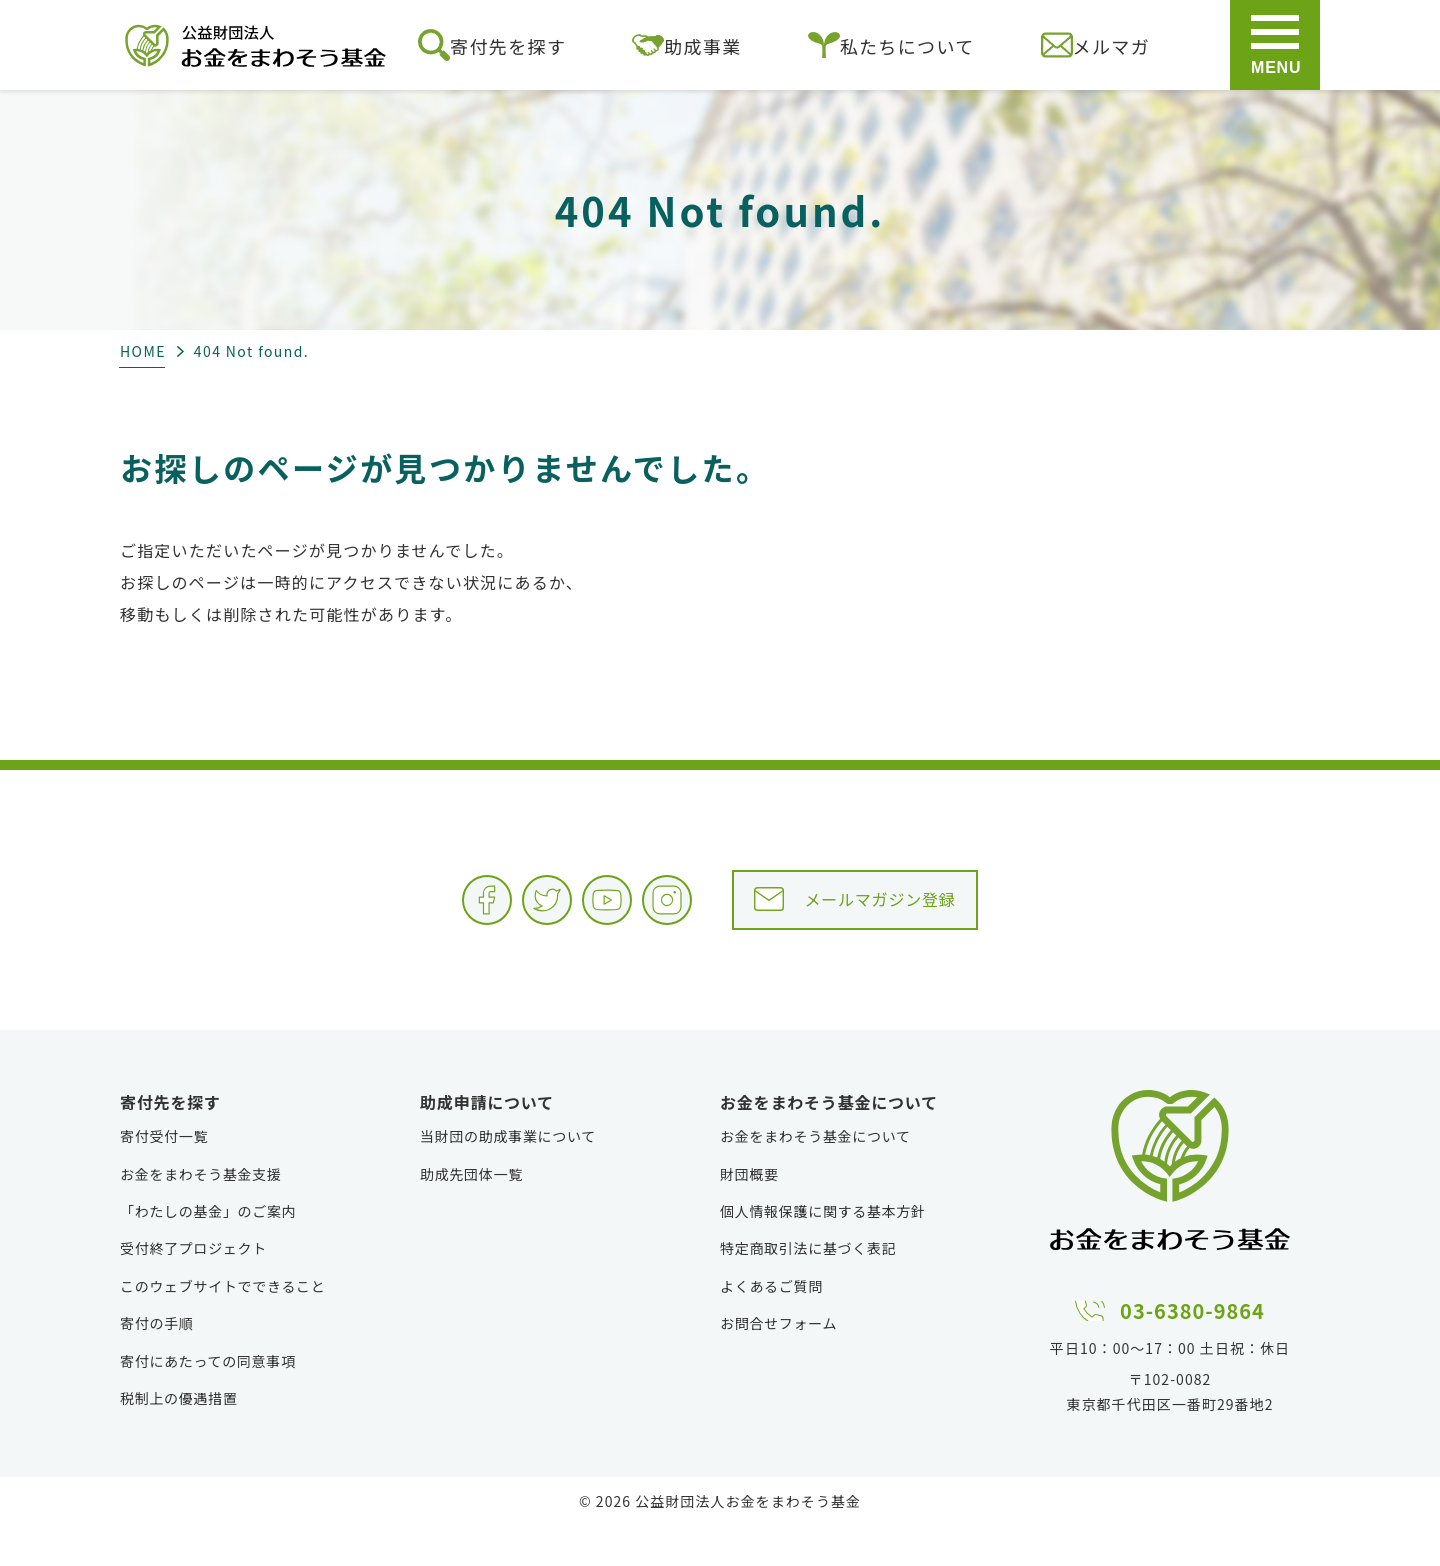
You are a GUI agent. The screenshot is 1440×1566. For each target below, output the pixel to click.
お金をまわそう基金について (815, 1176)
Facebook (364, 915)
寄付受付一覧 (164, 1176)
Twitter (464, 915)
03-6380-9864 (1193, 1346)
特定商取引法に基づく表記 (808, 1288)
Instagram (664, 915)
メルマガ (1095, 45)
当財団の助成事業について (508, 1176)
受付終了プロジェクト (193, 1288)
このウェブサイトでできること (223, 1326)
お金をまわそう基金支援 (201, 1214)
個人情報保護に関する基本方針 (823, 1251)
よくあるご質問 (771, 1326)
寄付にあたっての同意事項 (208, 1401)
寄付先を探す (492, 45)
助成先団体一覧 (471, 1214)
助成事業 (686, 45)
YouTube (564, 915)
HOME (143, 351)
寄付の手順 (157, 1363)
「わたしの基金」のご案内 (208, 1251)
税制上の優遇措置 (179, 1438)
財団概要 (749, 1214)
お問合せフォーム (778, 1363)
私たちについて (891, 45)
